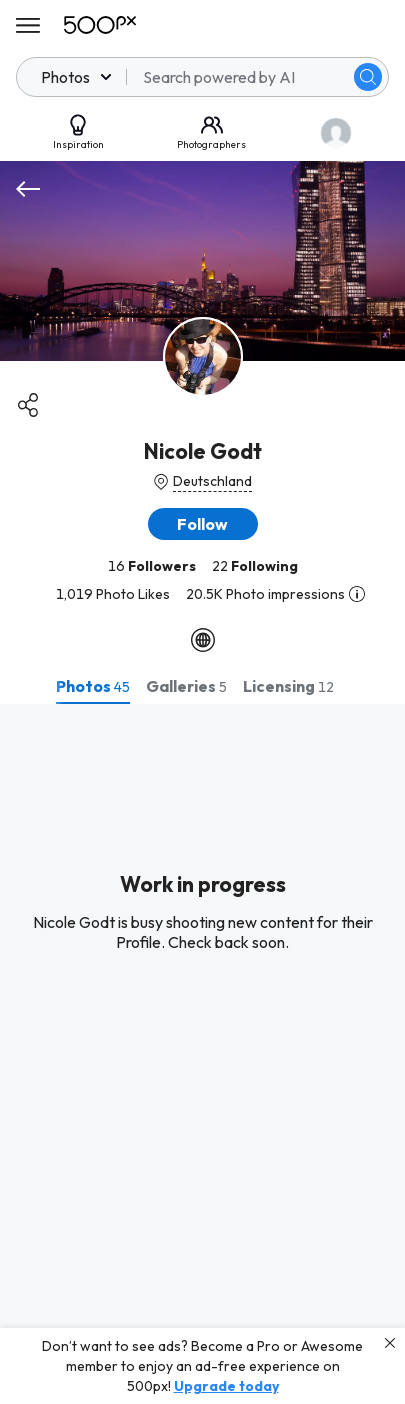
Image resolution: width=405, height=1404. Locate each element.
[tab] (93, 686)
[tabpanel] (202, 1054)
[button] (203, 524)
